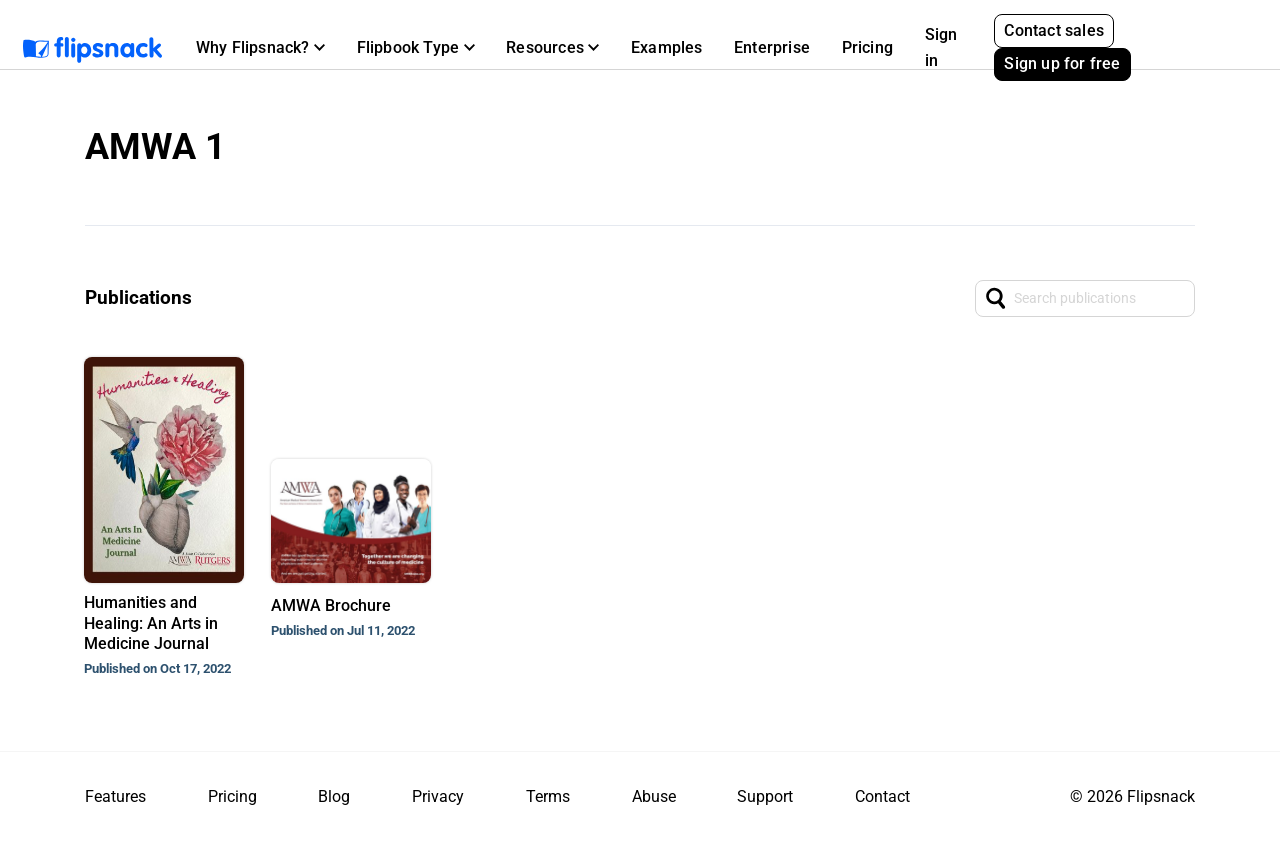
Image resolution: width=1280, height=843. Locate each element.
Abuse (654, 796)
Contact (882, 796)
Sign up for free (1062, 63)
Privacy (438, 796)
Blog (334, 796)
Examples (667, 47)
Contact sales (1054, 30)
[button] (260, 48)
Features (115, 796)
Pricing (867, 47)
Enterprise (772, 47)
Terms (548, 796)
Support (765, 796)
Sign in (941, 47)
